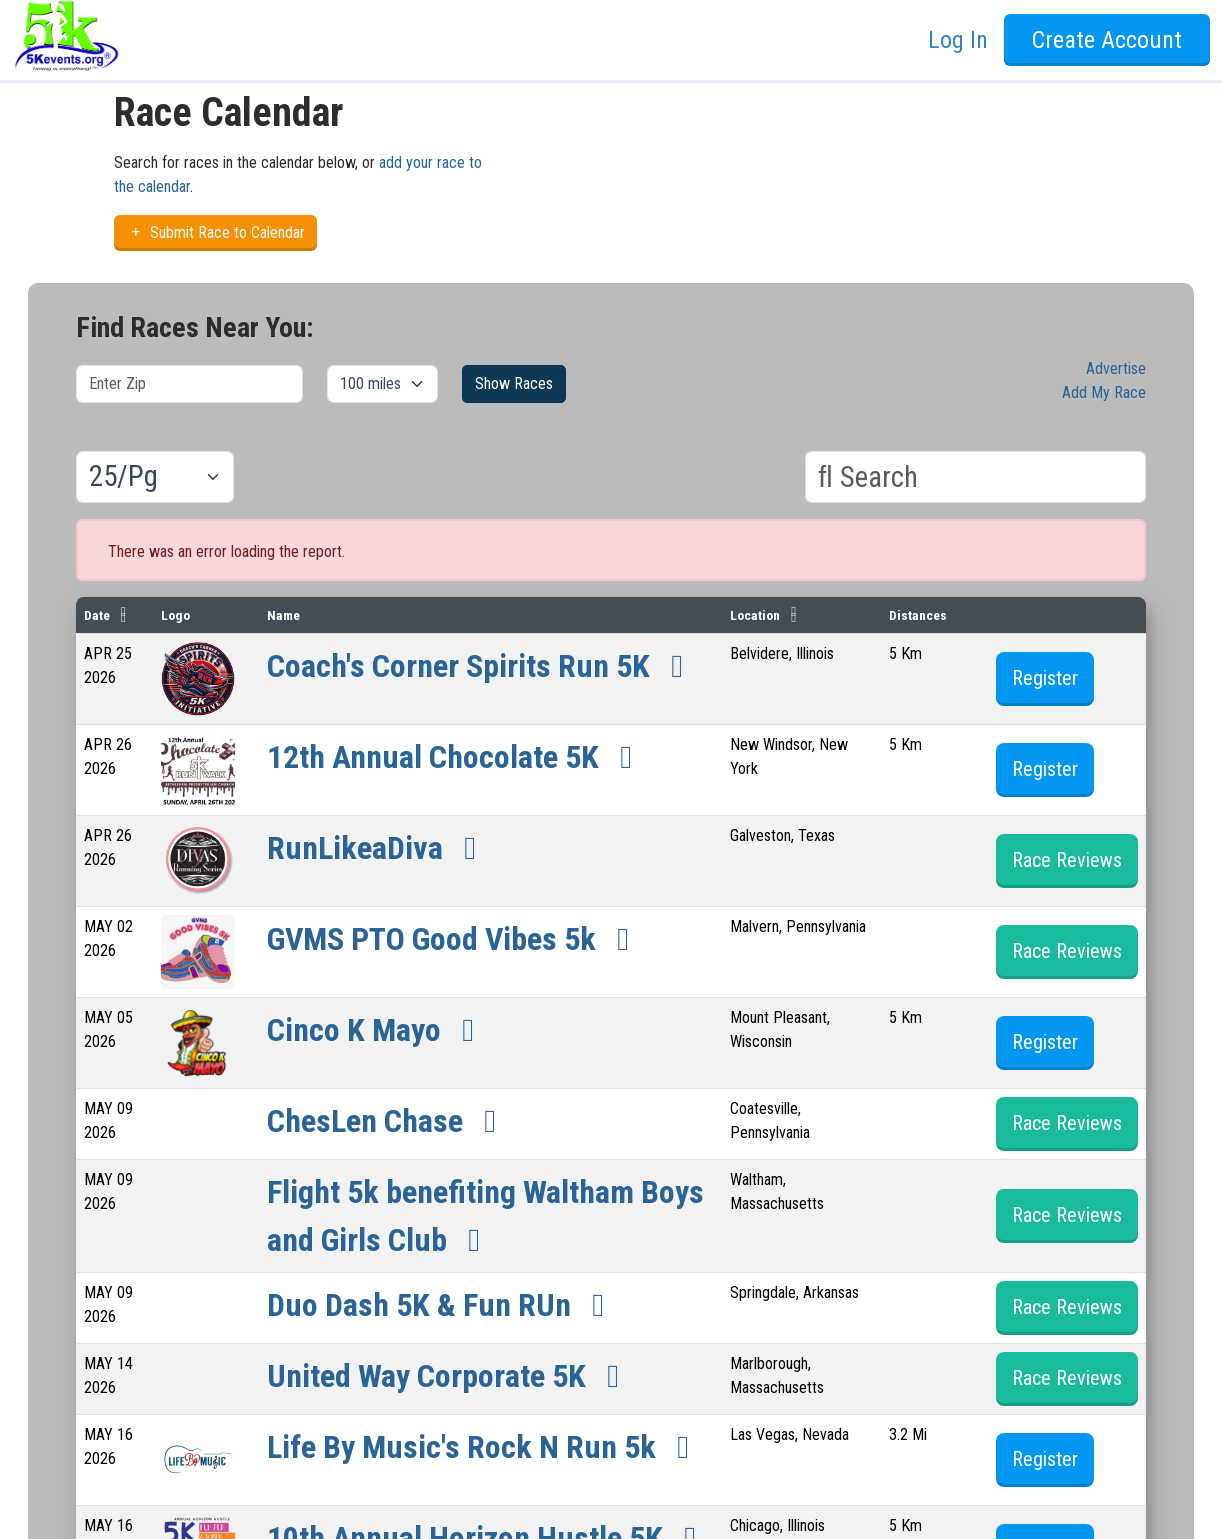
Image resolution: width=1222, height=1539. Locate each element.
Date (97, 615)
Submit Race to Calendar (215, 232)
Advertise (1116, 368)
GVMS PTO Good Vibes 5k (455, 939)
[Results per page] (155, 477)
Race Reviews (1067, 860)
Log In (958, 40)
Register (1045, 678)
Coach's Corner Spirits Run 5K (482, 666)
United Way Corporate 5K (450, 1376)
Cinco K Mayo (377, 1030)
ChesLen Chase (388, 1121)
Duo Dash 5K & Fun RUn (442, 1305)
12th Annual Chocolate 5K (456, 757)
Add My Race (1104, 392)
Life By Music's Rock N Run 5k (485, 1447)
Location (755, 615)
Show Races (514, 383)
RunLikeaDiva (378, 848)
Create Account (1107, 40)
